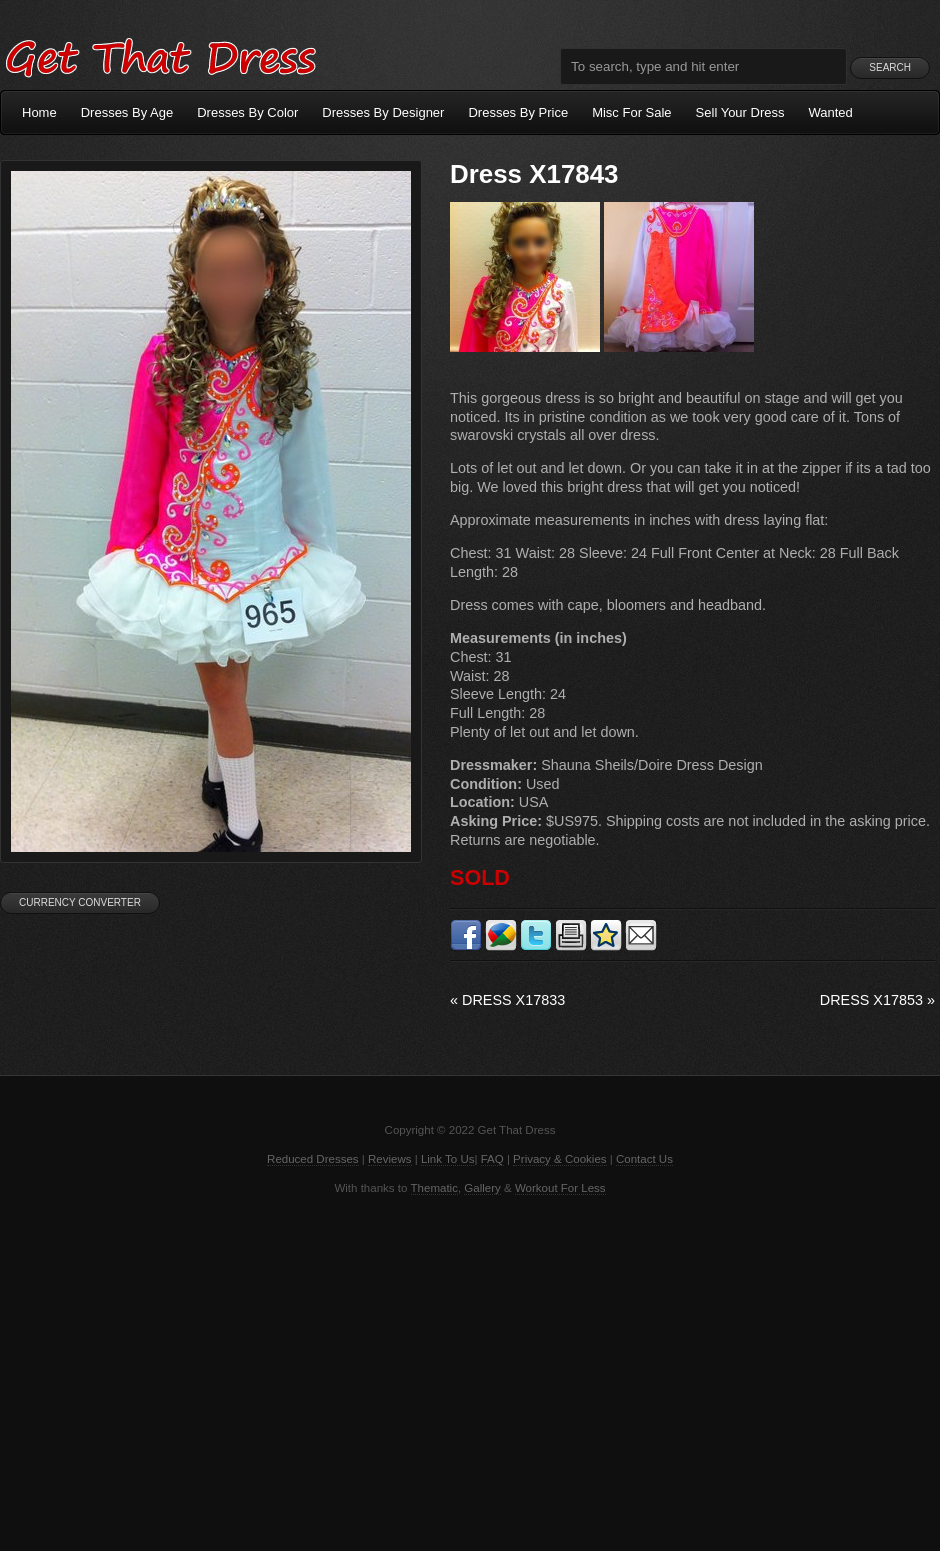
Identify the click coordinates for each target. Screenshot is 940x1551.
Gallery (482, 1188)
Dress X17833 (507, 1000)
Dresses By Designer (383, 112)
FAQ (492, 1159)
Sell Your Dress (740, 112)
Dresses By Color (247, 112)
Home (39, 112)
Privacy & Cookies (559, 1159)
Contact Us (644, 1159)
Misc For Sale (631, 112)
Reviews (390, 1159)
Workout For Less (560, 1188)
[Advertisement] (470, 1371)
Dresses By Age (127, 112)
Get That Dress (160, 55)
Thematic (434, 1188)
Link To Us (448, 1159)
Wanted (831, 112)
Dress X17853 (877, 1000)
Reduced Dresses (313, 1159)
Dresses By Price (518, 112)
